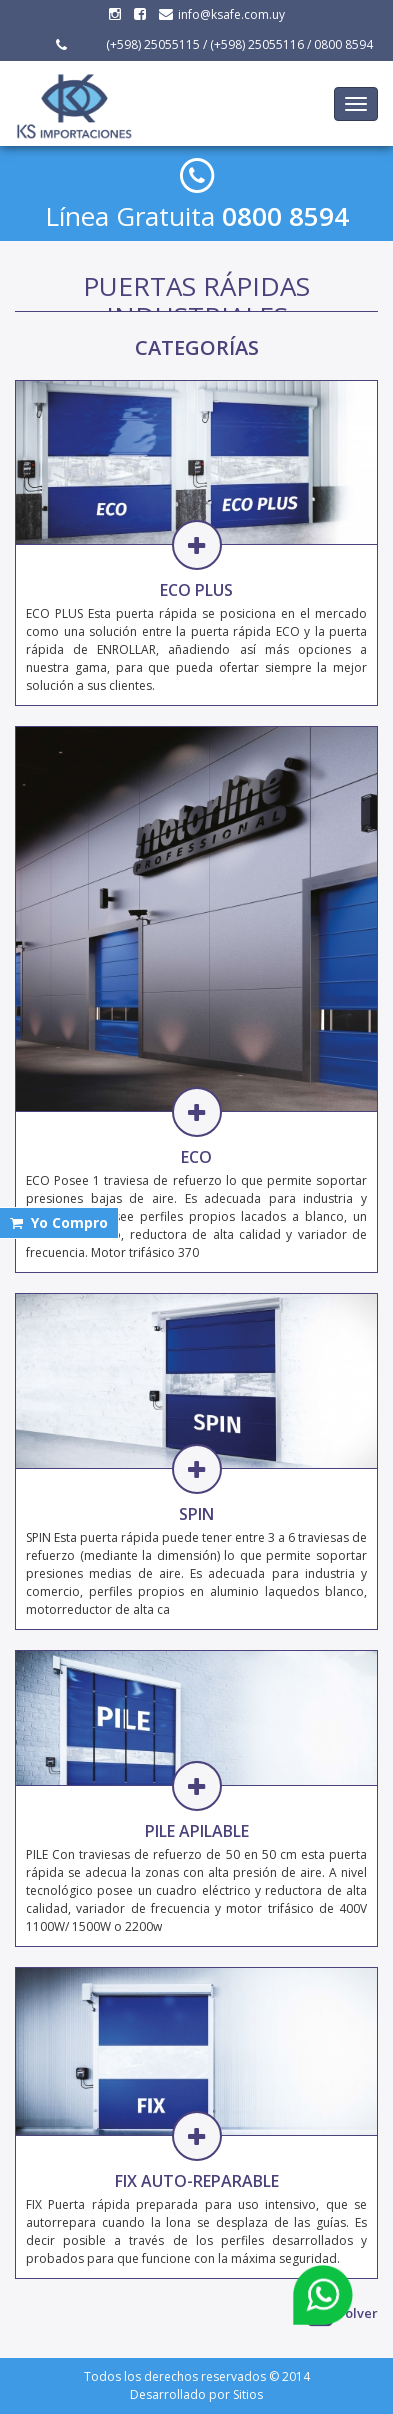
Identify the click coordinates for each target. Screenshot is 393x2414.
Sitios (248, 2394)
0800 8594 (343, 44)
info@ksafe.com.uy (222, 14)
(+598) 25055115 (151, 44)
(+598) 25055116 (257, 44)
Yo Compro (59, 1222)
